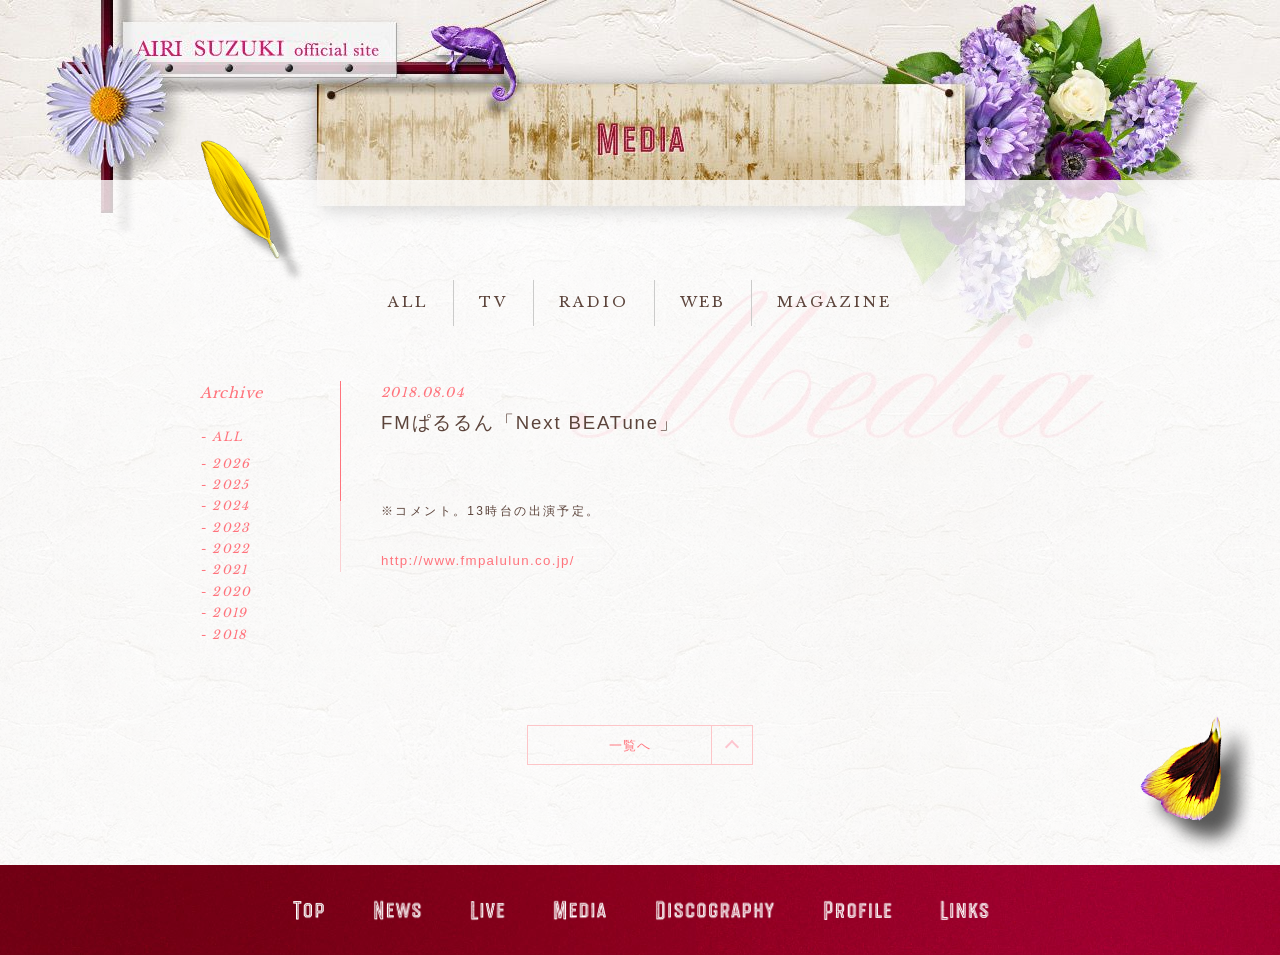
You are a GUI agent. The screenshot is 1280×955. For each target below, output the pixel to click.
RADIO (594, 302)
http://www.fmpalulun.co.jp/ (478, 560)
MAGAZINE (834, 302)
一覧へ (630, 745)
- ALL (221, 436)
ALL (408, 302)
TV (493, 302)
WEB (703, 302)
